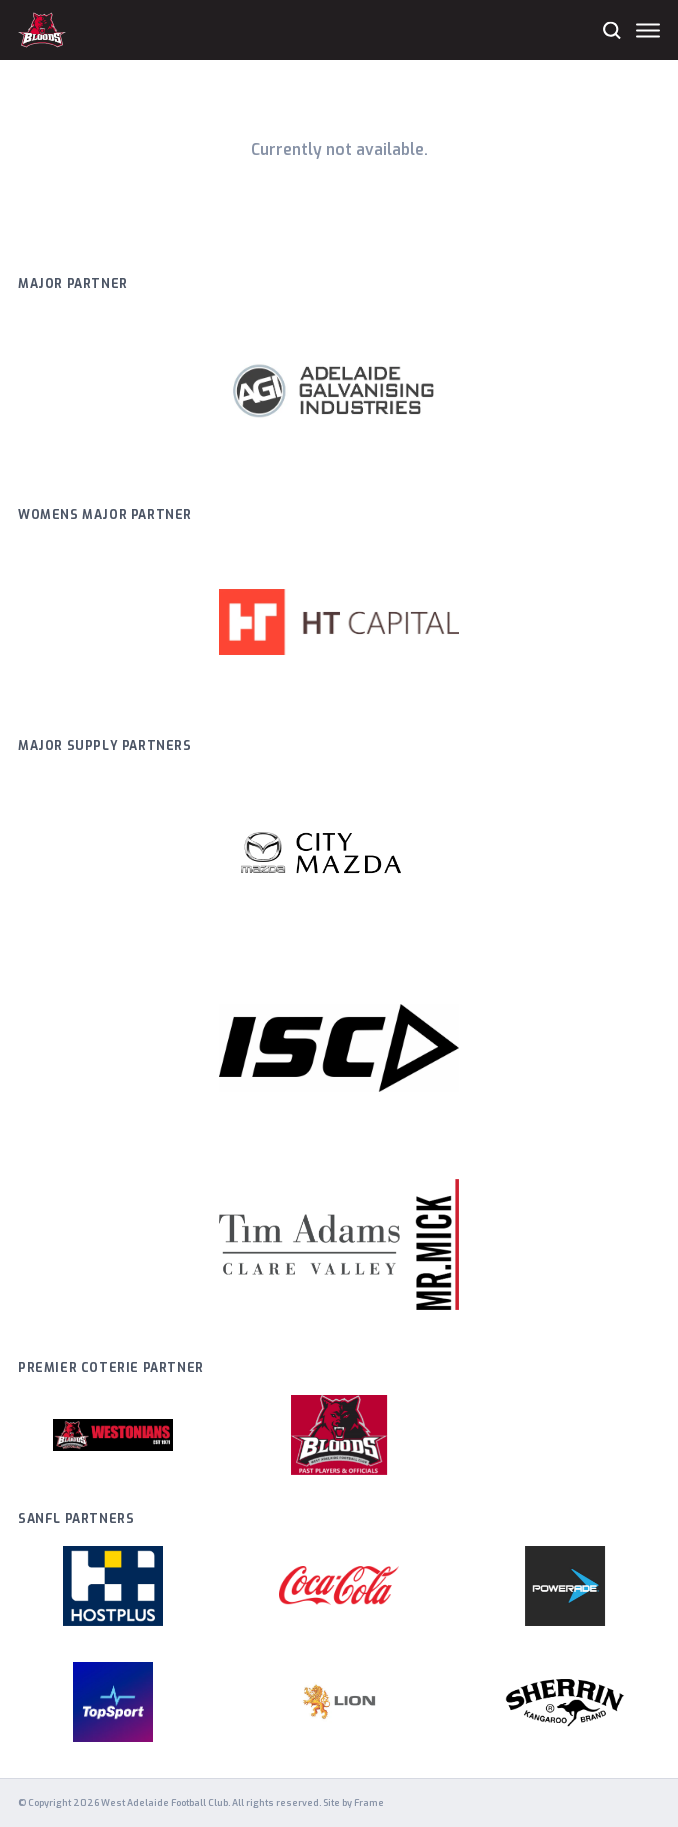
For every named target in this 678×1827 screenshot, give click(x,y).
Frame (369, 1803)
